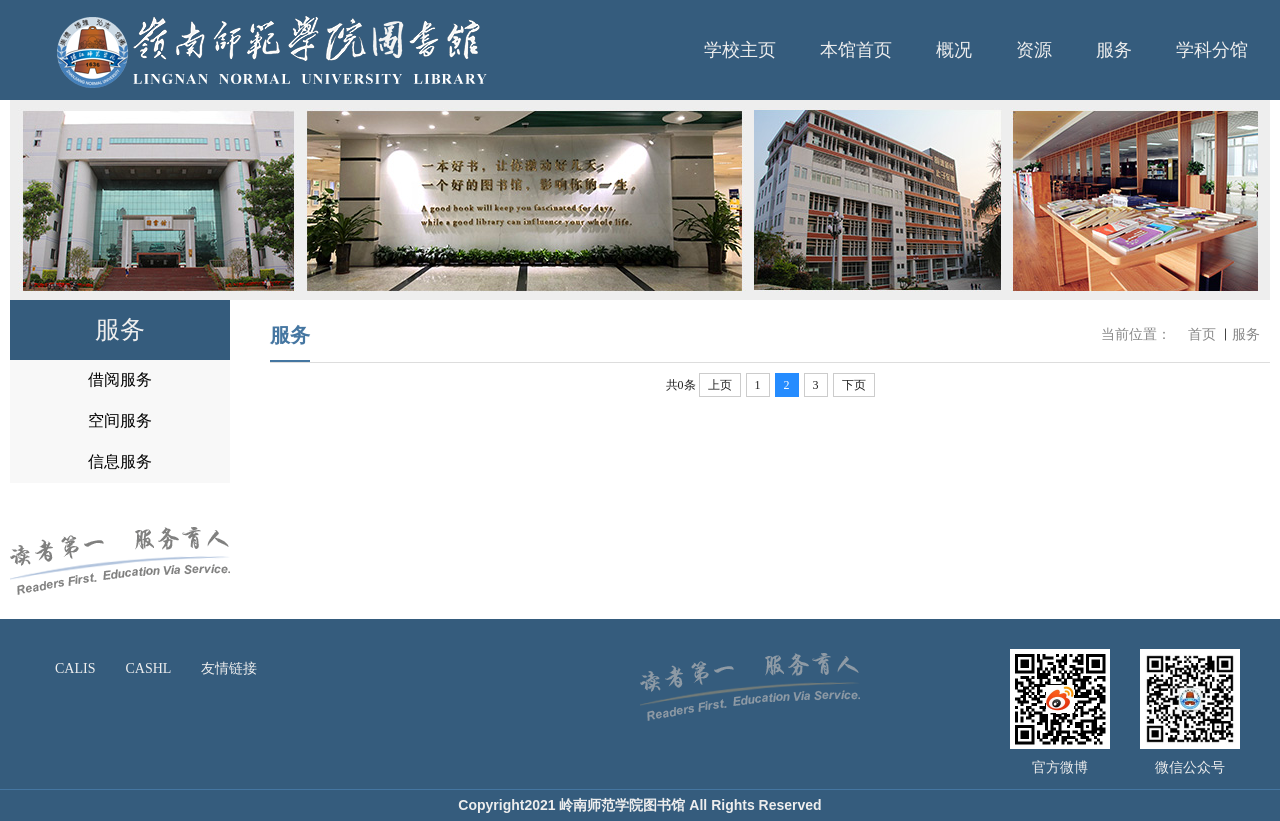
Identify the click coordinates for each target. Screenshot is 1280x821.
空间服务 (120, 420)
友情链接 (229, 668)
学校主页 (740, 50)
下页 (854, 385)
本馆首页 (856, 50)
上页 (720, 385)
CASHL (148, 668)
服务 (1114, 50)
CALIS (75, 668)
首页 (1202, 334)
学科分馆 (1212, 50)
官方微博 (1060, 767)
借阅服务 (120, 379)
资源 (1034, 50)
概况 (954, 50)
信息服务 (120, 461)
